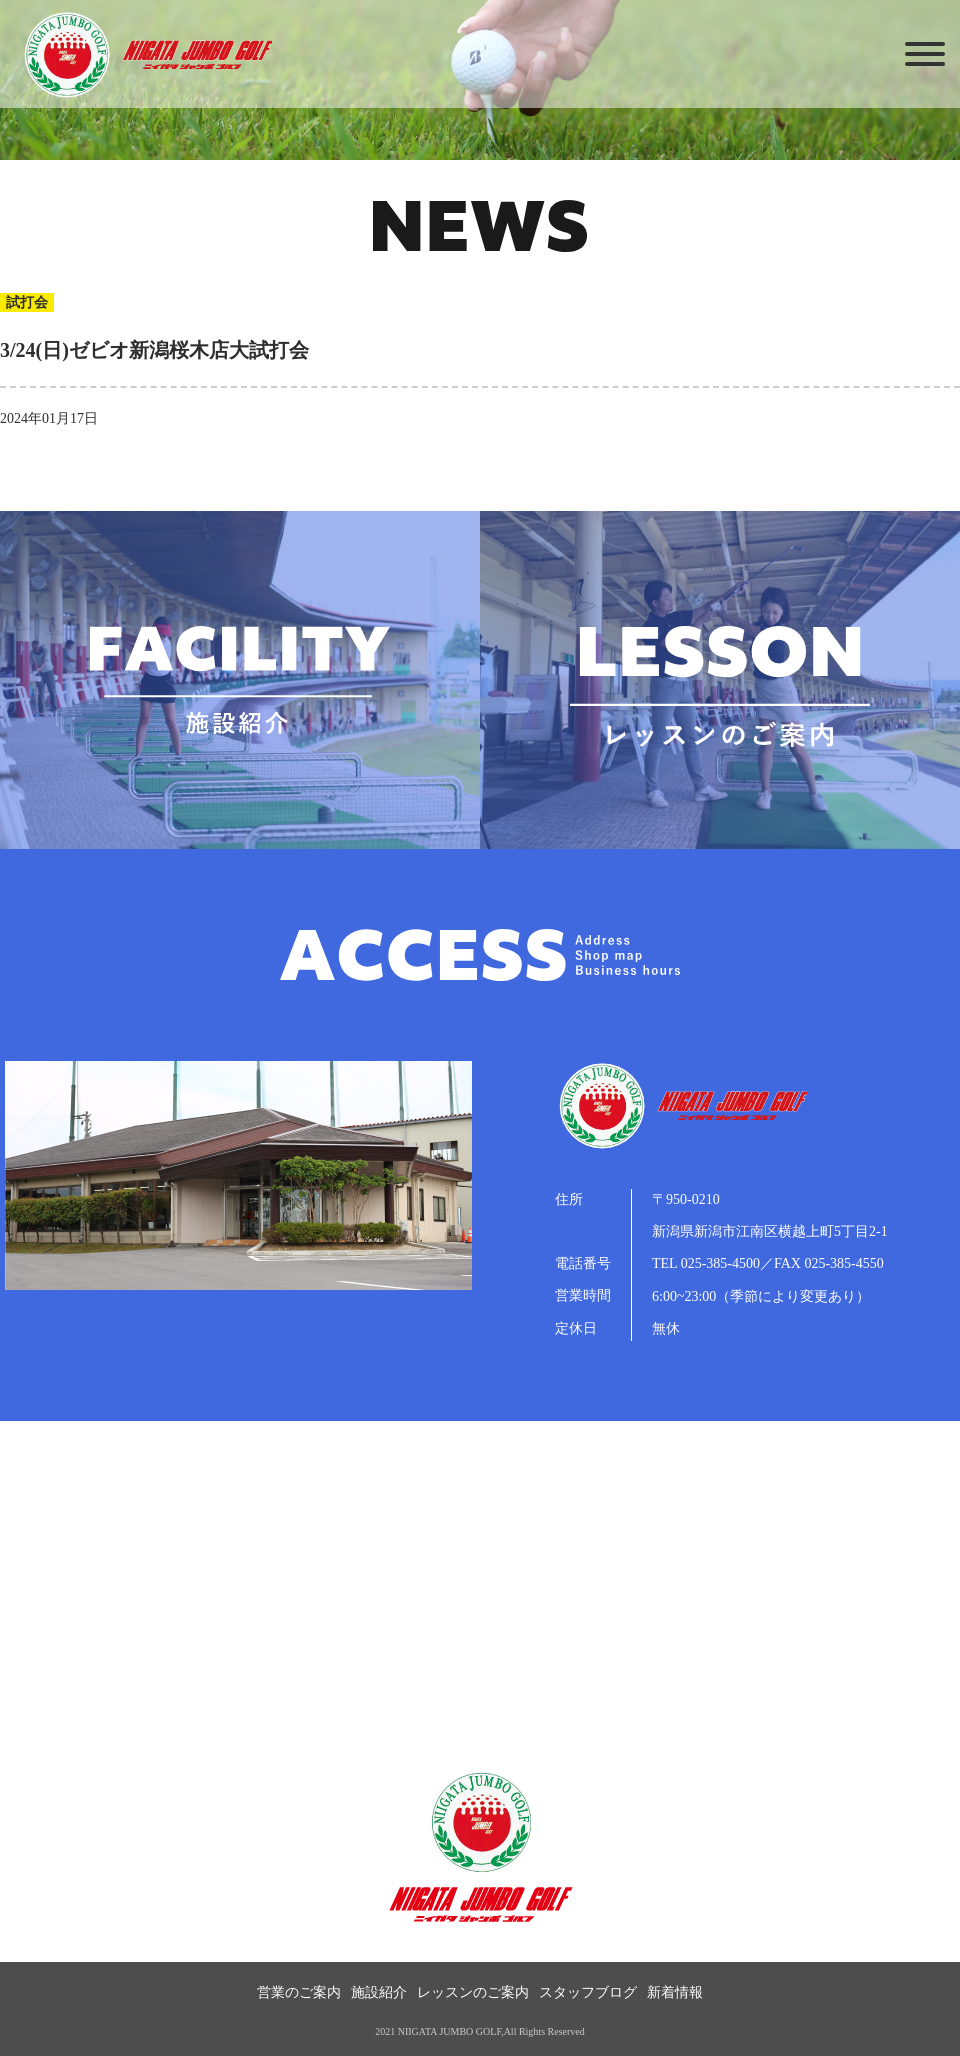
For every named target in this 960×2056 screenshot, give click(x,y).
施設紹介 (379, 1992)
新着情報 (675, 1992)
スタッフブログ (588, 1992)
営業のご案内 (299, 1992)
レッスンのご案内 (473, 1992)
